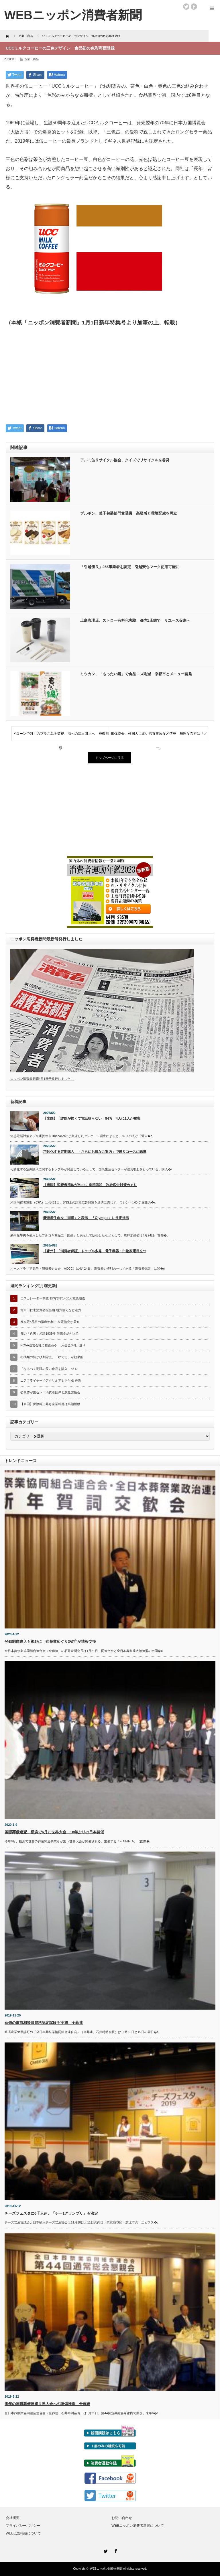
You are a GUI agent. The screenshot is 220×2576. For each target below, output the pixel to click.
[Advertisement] (110, 377)
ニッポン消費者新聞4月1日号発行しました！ (42, 1078)
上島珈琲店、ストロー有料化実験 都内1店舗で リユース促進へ (135, 620)
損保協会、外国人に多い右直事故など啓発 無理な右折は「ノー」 (159, 736)
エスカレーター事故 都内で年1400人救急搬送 (52, 1298)
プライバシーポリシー (23, 2526)
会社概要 (12, 2518)
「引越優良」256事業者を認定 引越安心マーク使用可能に (130, 567)
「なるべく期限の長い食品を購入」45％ (48, 1368)
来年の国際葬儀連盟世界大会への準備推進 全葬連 (47, 2404)
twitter (186, 6)
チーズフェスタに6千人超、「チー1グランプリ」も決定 (51, 2213)
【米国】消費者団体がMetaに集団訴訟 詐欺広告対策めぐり (90, 1185)
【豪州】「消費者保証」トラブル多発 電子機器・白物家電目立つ (94, 1251)
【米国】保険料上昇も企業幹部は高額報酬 (50, 1404)
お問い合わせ (121, 2518)
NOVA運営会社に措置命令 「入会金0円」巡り (52, 1345)
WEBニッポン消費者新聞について (137, 2526)
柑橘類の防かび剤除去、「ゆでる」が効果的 (51, 1357)
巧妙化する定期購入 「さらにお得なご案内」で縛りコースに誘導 (94, 1152)
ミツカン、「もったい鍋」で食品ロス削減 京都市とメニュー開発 (136, 674)
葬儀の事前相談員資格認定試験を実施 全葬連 (44, 2022)
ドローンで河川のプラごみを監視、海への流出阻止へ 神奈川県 (61, 736)
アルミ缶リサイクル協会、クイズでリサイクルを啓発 (125, 460)
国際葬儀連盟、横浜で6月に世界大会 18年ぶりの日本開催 (54, 1832)
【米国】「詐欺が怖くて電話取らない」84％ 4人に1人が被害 (91, 1118)
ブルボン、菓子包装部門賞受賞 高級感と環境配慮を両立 (128, 513)
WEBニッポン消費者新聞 (106, 2568)
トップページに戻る (109, 757)
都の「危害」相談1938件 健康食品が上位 (49, 1333)
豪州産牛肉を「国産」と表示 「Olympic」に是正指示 (86, 1218)
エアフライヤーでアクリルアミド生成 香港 (50, 1380)
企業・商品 (31, 59)
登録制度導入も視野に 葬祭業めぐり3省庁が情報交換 (50, 1641)
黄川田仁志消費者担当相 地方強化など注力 (50, 1310)
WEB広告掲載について (23, 2533)
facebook (194, 6)
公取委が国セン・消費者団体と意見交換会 (50, 1392)
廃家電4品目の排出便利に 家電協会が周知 (50, 1322)
